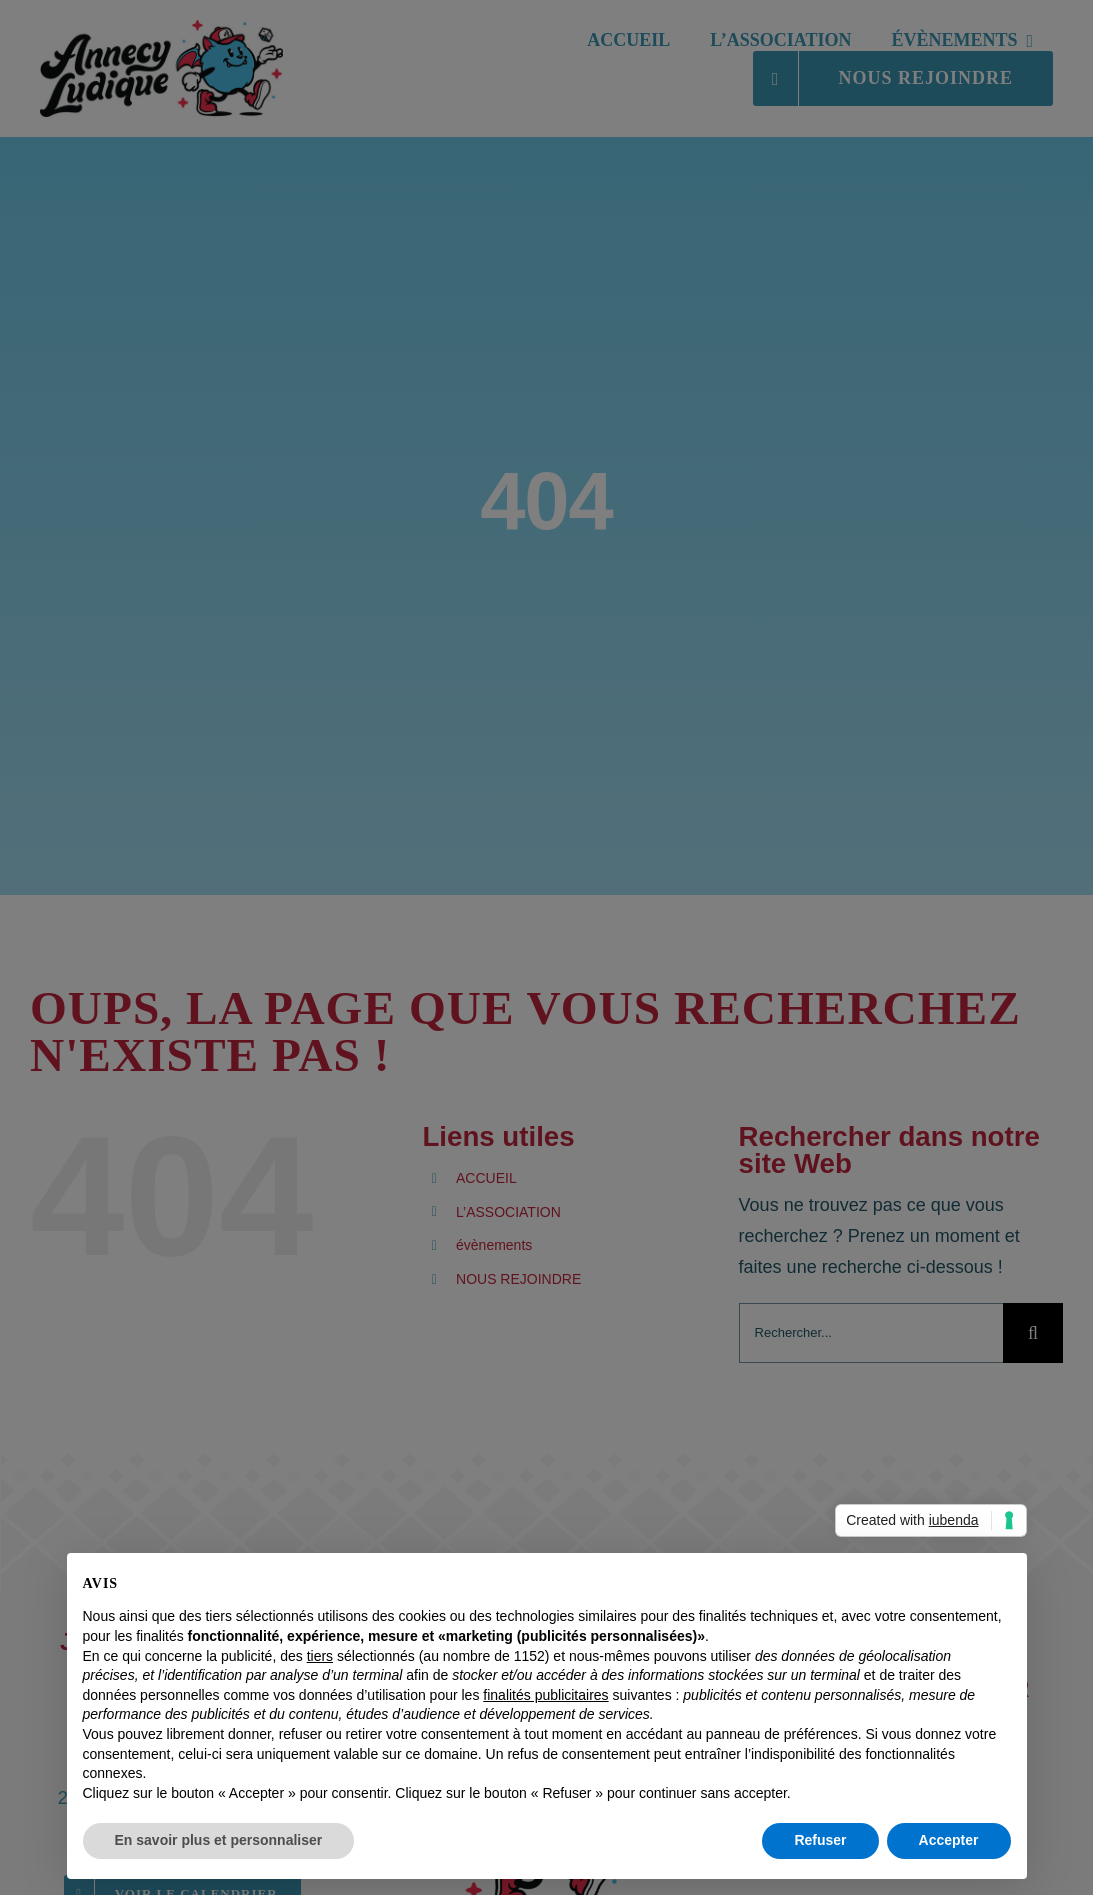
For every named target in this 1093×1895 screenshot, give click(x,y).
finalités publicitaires (545, 1695)
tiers (320, 1656)
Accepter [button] (949, 1840)
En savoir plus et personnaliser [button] (219, 1840)
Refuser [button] (820, 1840)
